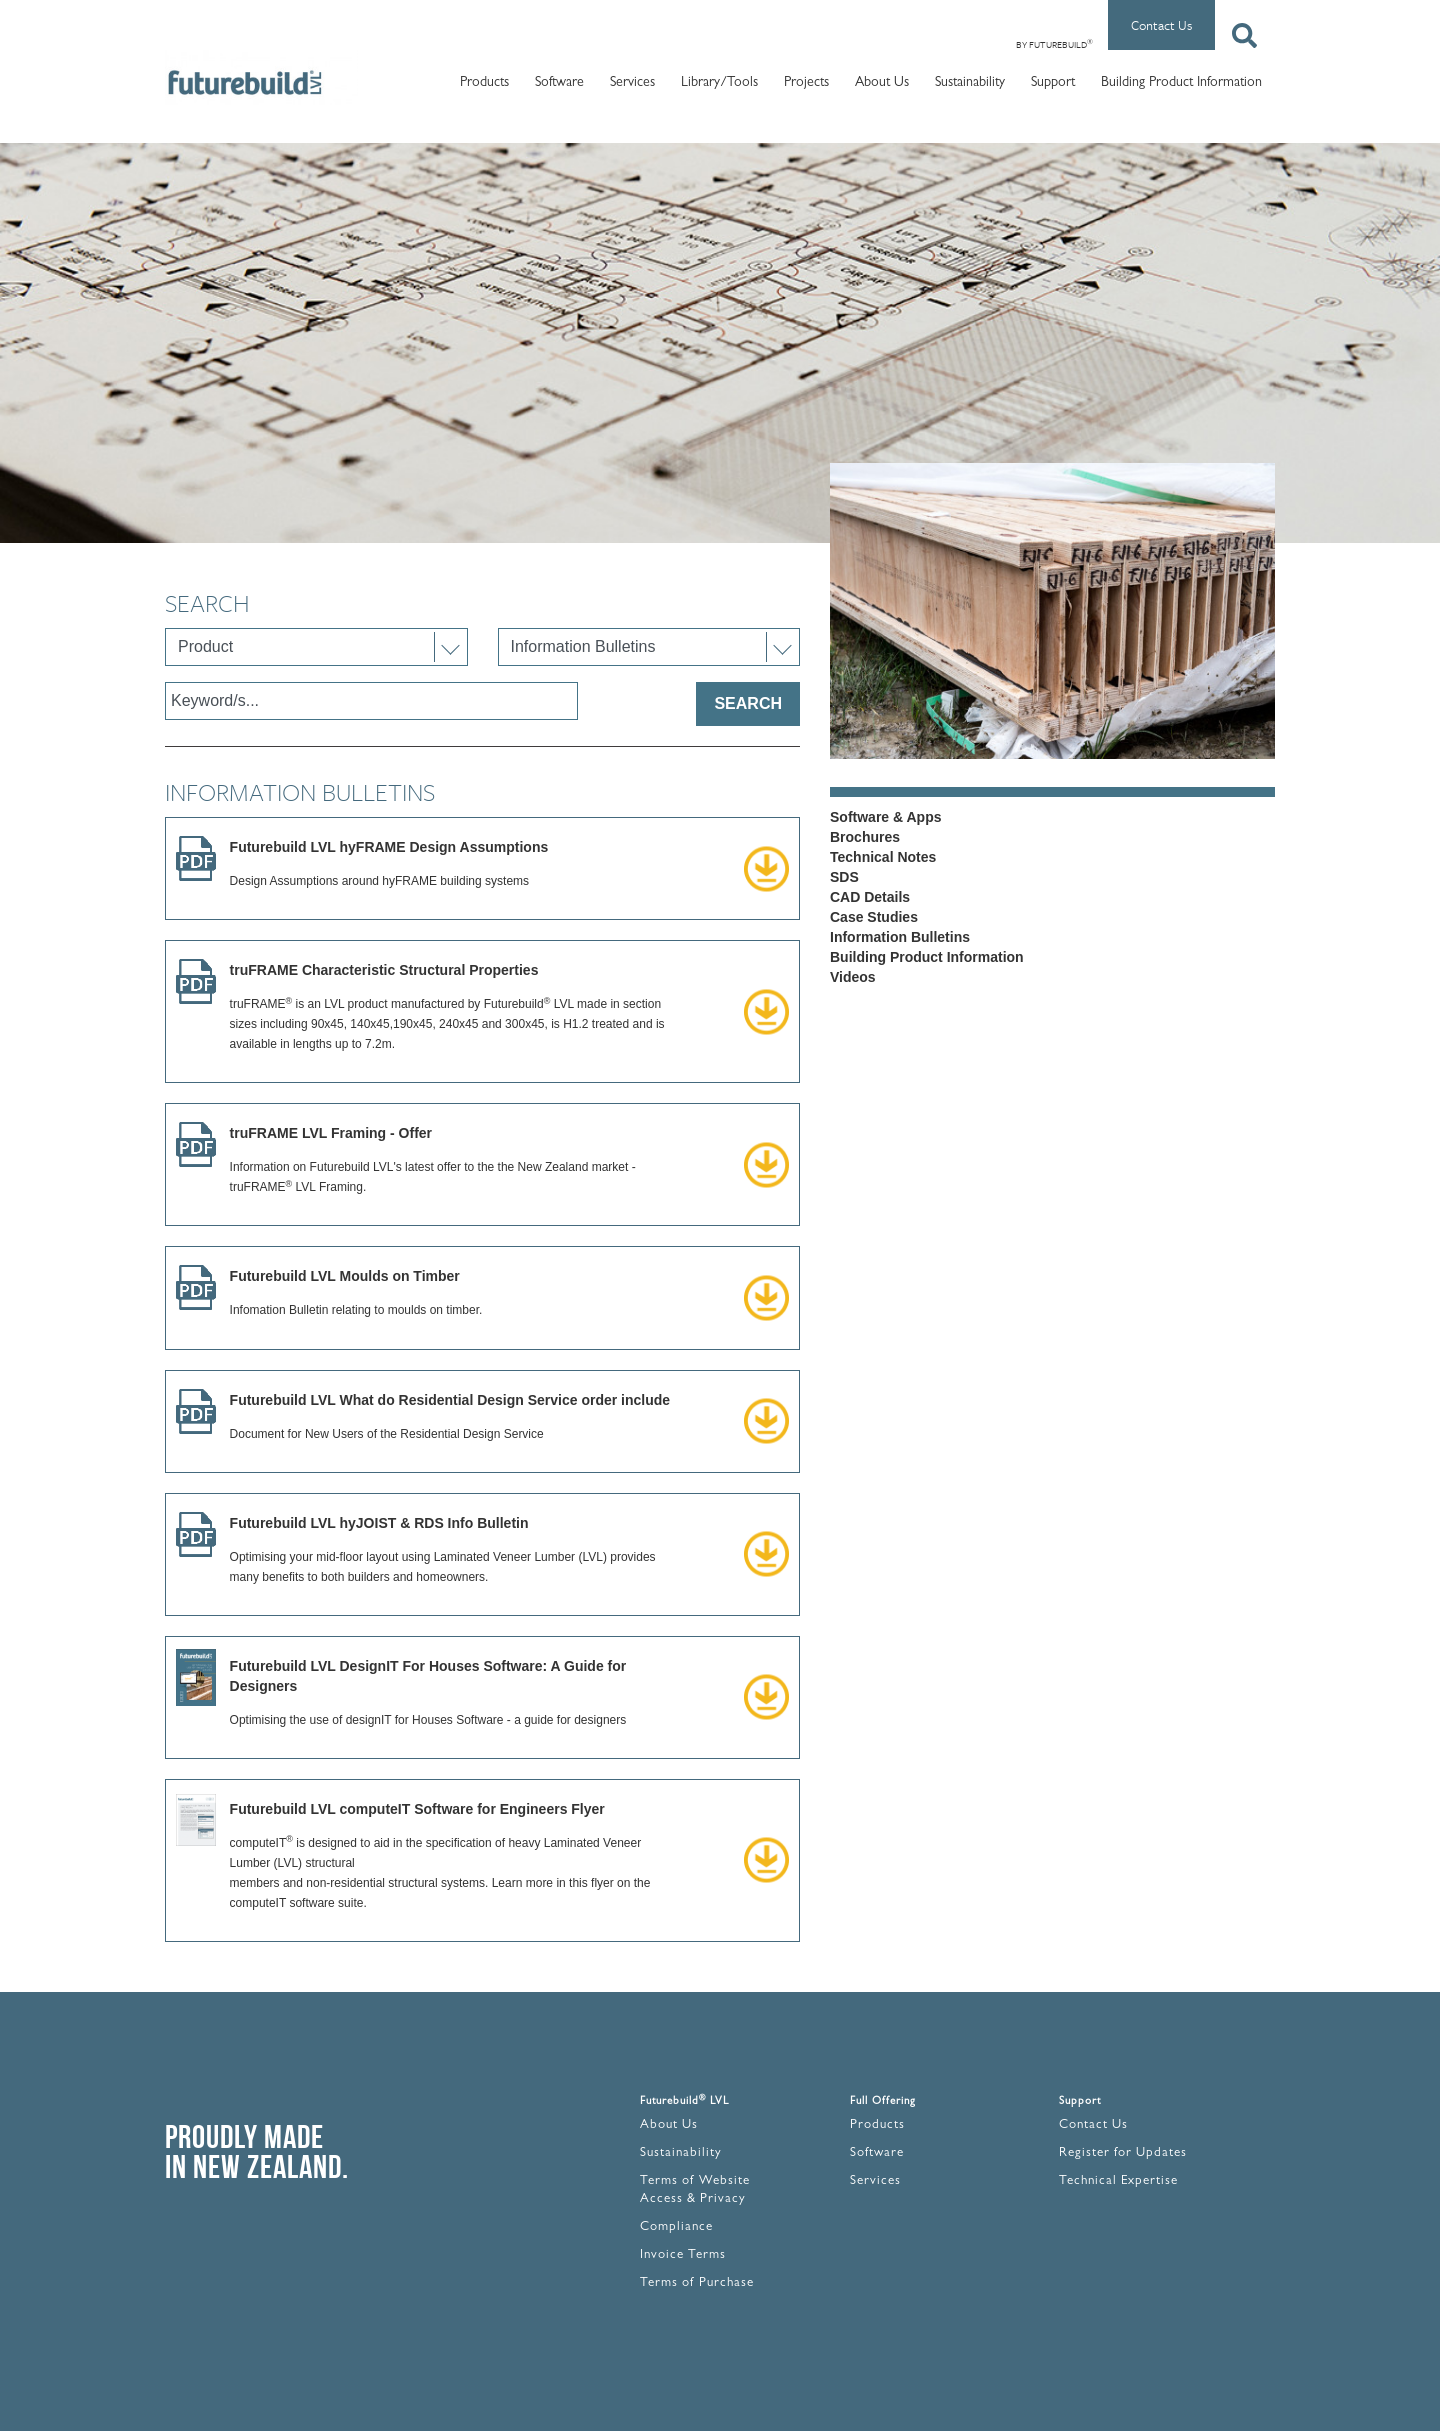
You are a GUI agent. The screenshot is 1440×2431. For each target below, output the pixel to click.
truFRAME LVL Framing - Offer (331, 1133)
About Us (669, 2125)
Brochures (865, 837)
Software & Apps (886, 817)
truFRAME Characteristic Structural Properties (384, 970)
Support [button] (1053, 83)
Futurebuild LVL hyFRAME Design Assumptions (389, 847)
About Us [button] (882, 83)
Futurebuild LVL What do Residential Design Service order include (450, 1400)
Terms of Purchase (697, 2283)
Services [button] (632, 83)
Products (877, 2125)
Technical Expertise (1118, 2181)
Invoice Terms (683, 2255)
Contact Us (1161, 25)
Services (875, 2181)
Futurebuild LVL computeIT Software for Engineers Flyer (417, 1809)
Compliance (676, 2227)
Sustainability (970, 83)
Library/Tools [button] (719, 83)
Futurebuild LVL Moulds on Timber (345, 1276)
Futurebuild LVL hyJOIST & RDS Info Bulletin (379, 1523)
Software (877, 2153)
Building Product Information (1181, 83)
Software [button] (559, 83)
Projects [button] (806, 83)
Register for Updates (1123, 2153)
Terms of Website (695, 2181)
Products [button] (484, 83)
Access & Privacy (693, 2199)
